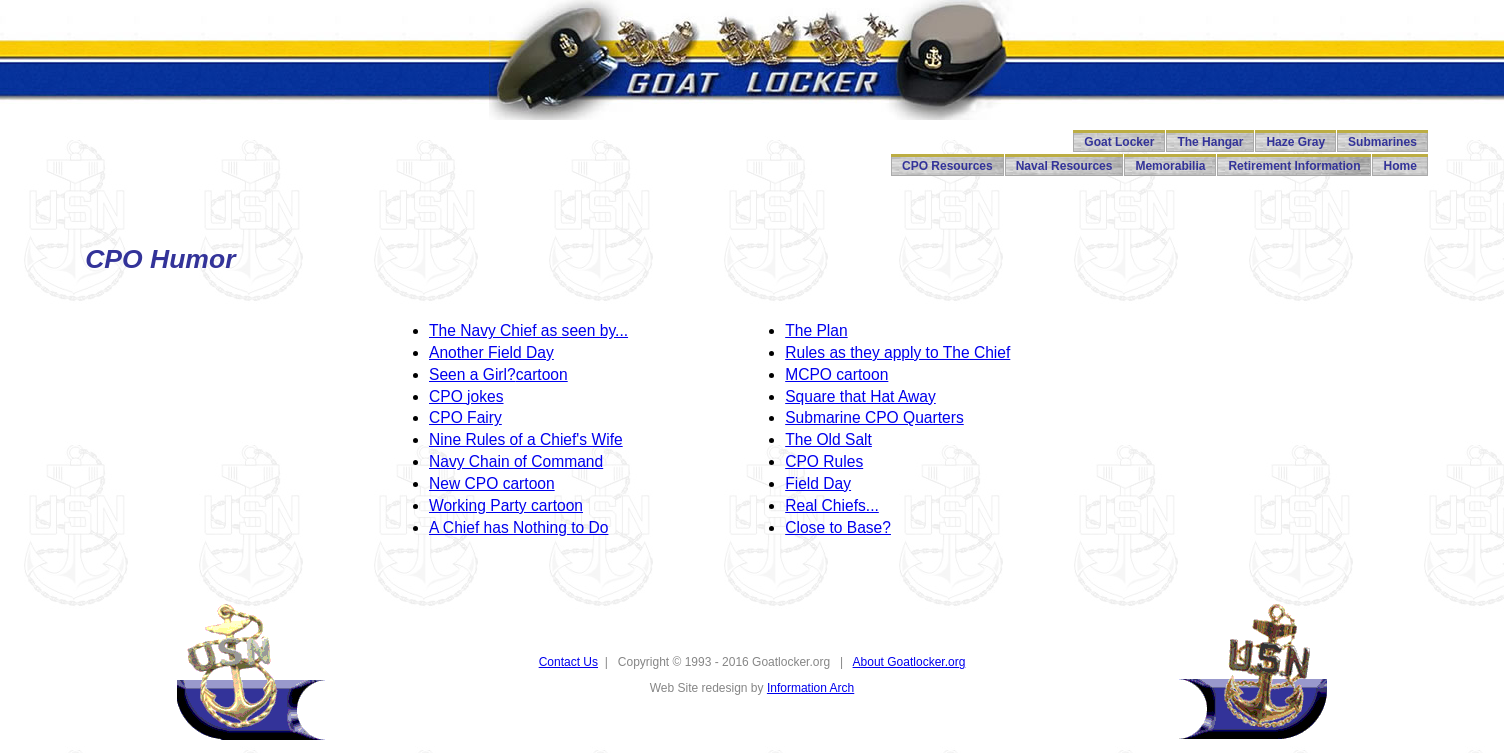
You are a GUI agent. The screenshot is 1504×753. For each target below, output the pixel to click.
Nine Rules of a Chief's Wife (526, 439)
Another (458, 352)
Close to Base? (838, 527)
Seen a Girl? (472, 374)
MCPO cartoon (836, 374)
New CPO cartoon (492, 483)
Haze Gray (1295, 142)
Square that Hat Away (860, 396)
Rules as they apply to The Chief (897, 352)
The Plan (816, 330)
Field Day (521, 352)
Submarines (1382, 142)
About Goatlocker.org (909, 662)
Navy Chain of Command (516, 461)
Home (1399, 166)
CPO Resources (947, 166)
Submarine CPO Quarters (874, 417)
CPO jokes (466, 396)
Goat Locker (1119, 142)
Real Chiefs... (832, 505)
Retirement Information (1294, 166)
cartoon (542, 374)
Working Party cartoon (506, 505)
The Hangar (1210, 142)
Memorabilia (1170, 166)
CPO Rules (824, 461)
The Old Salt (828, 439)
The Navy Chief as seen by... (528, 330)
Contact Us (568, 662)
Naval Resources (1064, 166)
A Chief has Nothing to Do (518, 527)
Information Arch (810, 688)
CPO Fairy (465, 417)
